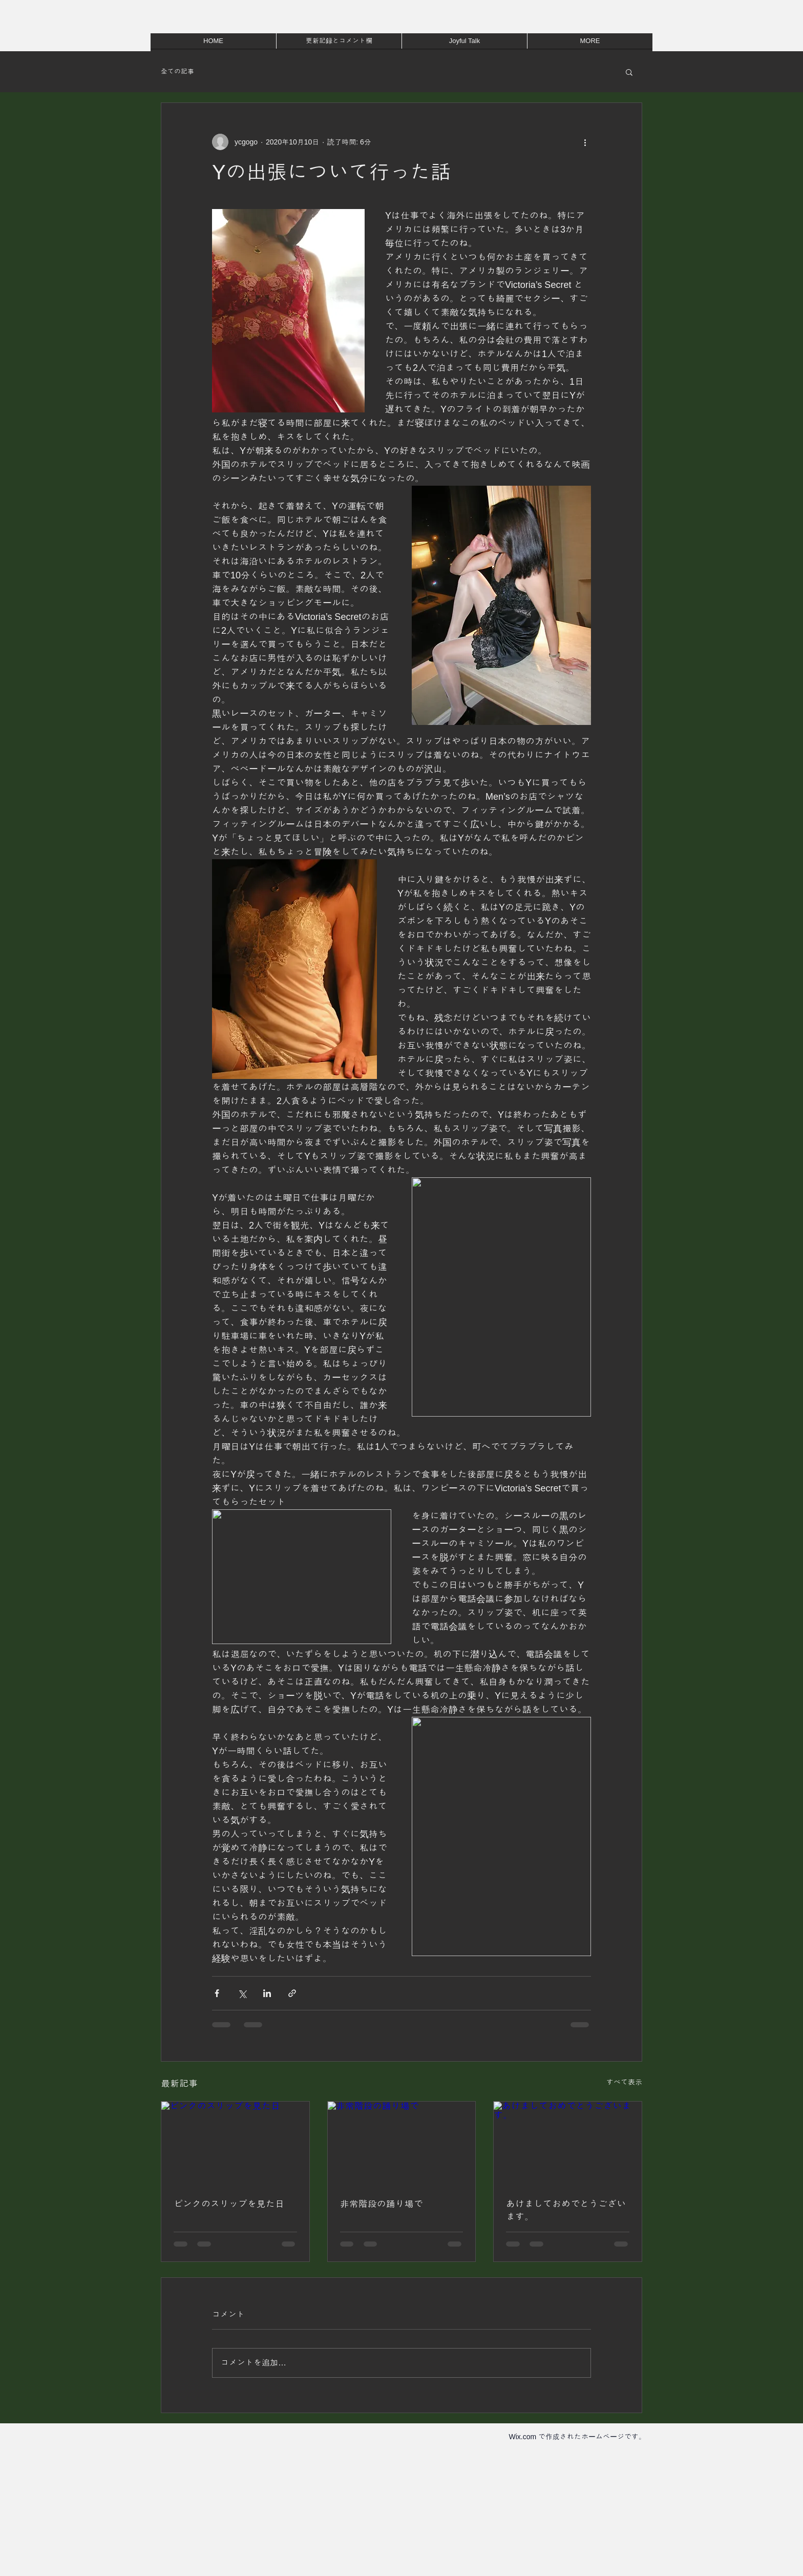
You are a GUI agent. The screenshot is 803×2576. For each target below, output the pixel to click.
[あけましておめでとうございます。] (568, 2143)
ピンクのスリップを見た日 (229, 2204)
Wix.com (522, 2437)
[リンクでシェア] (292, 1993)
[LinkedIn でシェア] (267, 1993)
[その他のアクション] (585, 142)
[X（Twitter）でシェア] (242, 1993)
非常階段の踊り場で (381, 2204)
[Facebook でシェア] (217, 1993)
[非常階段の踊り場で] (402, 2143)
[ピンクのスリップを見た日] (235, 2143)
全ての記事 (177, 71)
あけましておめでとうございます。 (566, 2210)
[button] (629, 72)
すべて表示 (624, 2082)
